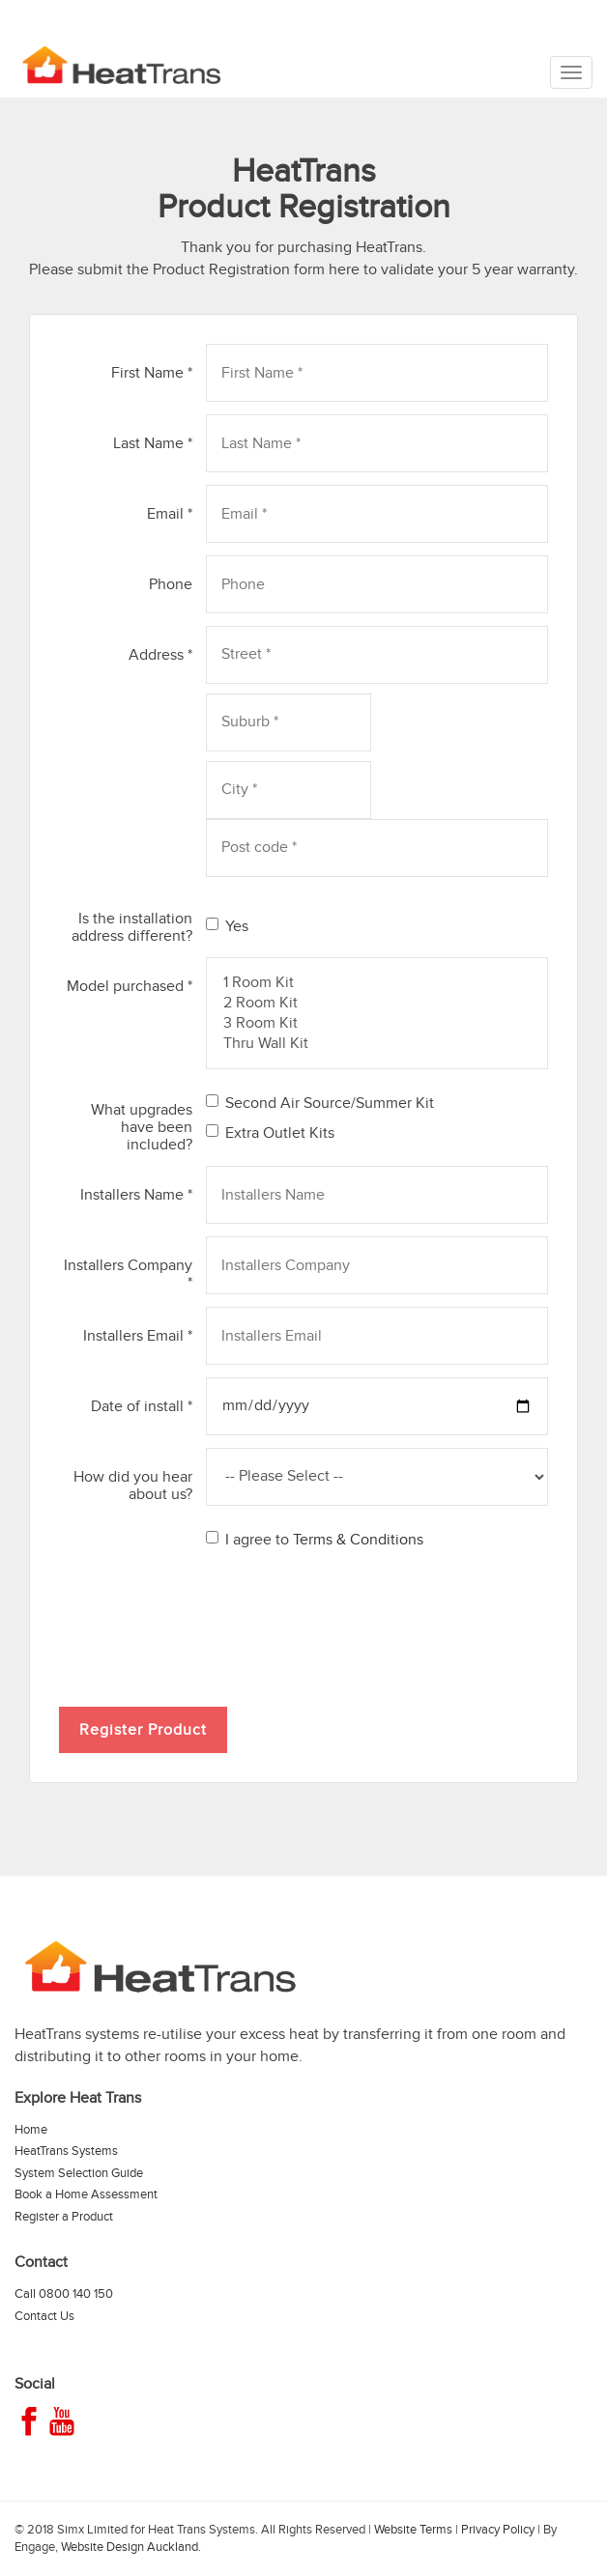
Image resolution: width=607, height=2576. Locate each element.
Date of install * (141, 1406)
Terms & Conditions (358, 1539)
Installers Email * (137, 1335)
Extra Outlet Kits (270, 1133)
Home (30, 2129)
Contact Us (44, 2316)
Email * (169, 513)
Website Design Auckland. (131, 2547)
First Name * (151, 372)
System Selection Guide (78, 2173)
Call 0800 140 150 (63, 2294)
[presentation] (206, 1622)
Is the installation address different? (132, 927)
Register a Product (63, 2216)
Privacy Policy (498, 2529)
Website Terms (413, 2529)
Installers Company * (128, 1273)
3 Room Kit (377, 1023)
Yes (227, 926)
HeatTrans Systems (66, 2151)
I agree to (314, 1539)
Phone (170, 584)
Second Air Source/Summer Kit (320, 1103)
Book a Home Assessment (86, 2194)
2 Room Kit (377, 1003)
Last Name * (152, 443)
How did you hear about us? (132, 1485)
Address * (160, 654)
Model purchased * (129, 986)
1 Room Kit (377, 983)
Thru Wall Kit (377, 1043)
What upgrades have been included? (141, 1126)
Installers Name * (136, 1194)
